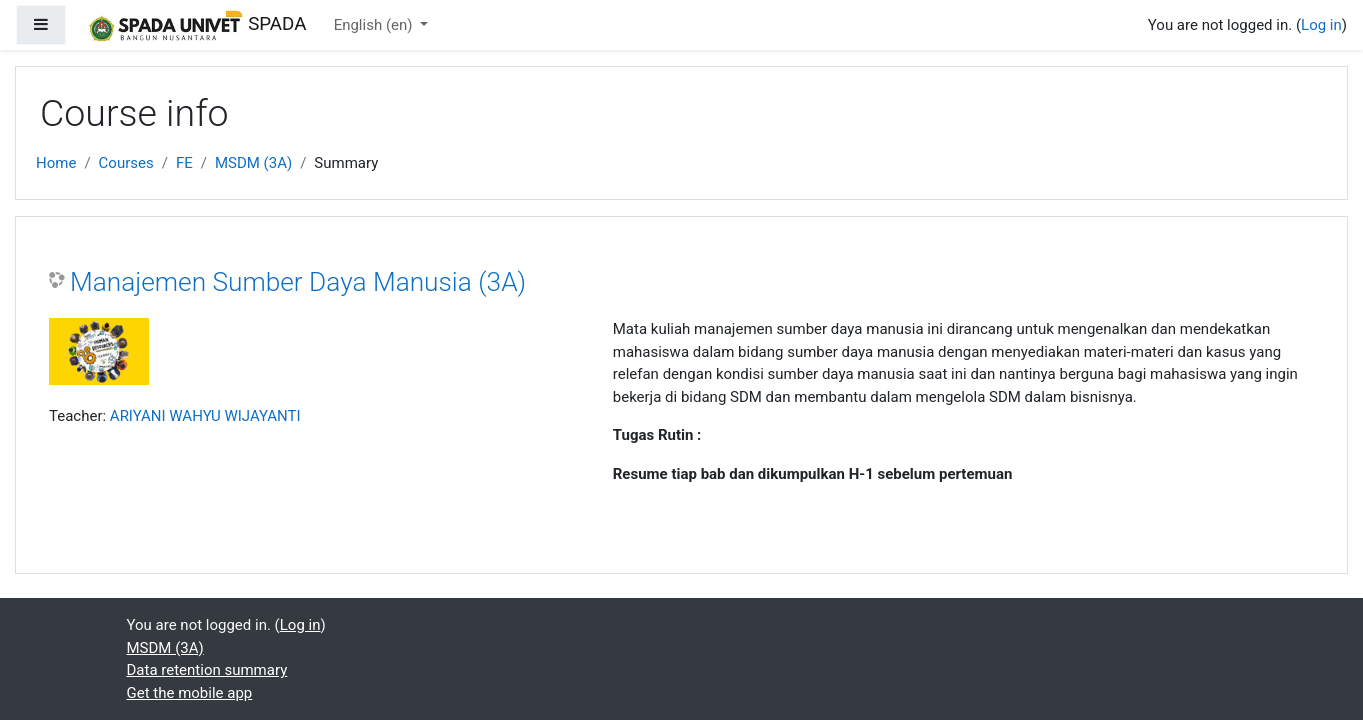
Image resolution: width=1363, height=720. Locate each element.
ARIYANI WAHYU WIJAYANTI (205, 416)
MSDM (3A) (253, 163)
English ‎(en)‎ (375, 25)
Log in (1321, 25)
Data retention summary (207, 670)
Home (56, 163)
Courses (126, 163)
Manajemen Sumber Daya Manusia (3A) (298, 282)
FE (184, 163)
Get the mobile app (190, 693)
